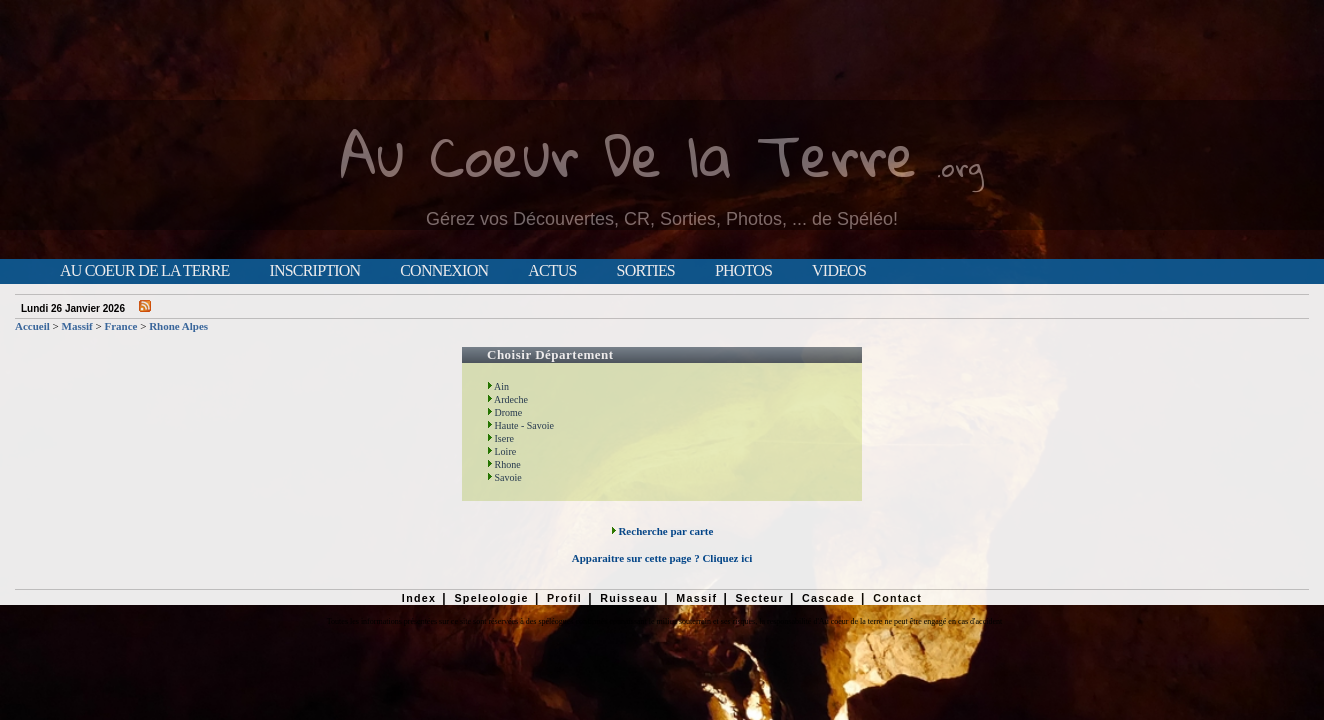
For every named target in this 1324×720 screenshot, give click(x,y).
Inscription (314, 271)
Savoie (504, 477)
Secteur (759, 598)
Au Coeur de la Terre (144, 271)
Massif (77, 326)
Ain (498, 386)
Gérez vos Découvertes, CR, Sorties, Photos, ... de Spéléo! (662, 219)
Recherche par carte (662, 531)
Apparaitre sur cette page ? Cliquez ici (662, 558)
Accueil (32, 326)
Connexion (444, 271)
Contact (897, 598)
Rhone (504, 464)
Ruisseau (629, 598)
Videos (839, 271)
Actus (552, 271)
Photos (743, 271)
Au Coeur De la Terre (628, 154)
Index (419, 598)
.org (960, 166)
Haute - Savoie (520, 425)
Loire (501, 451)
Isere (500, 438)
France (120, 326)
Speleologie (491, 598)
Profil (564, 598)
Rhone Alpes (178, 326)
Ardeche (507, 399)
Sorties (646, 271)
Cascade (828, 598)
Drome (504, 412)
